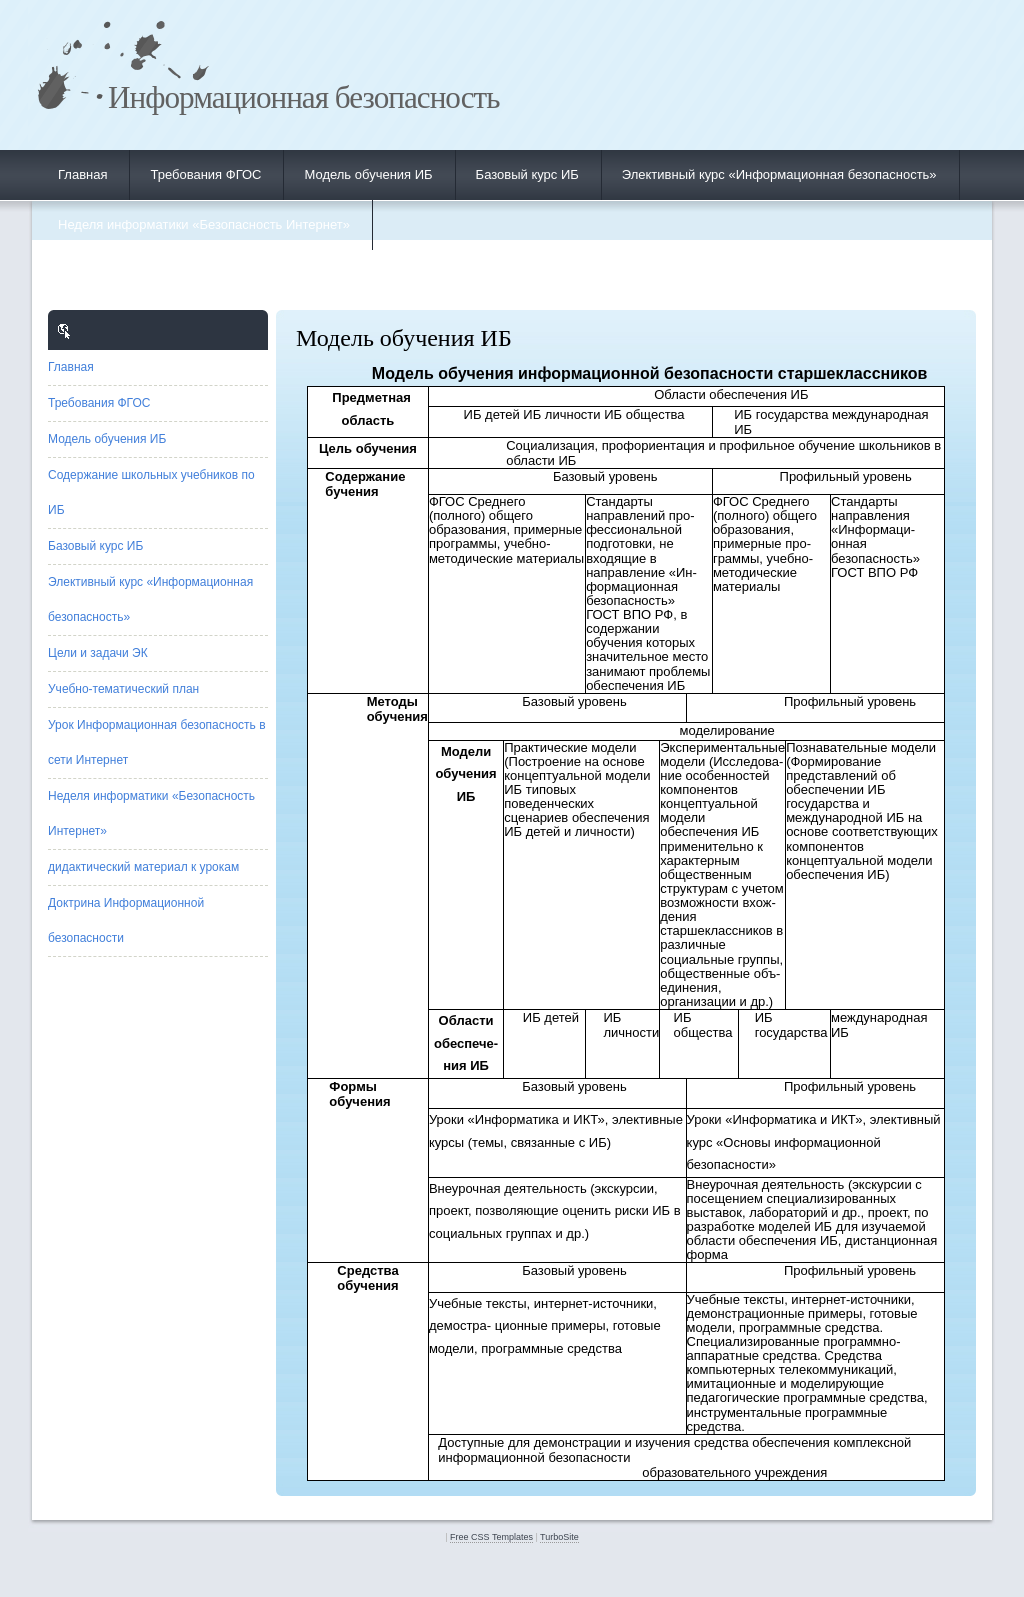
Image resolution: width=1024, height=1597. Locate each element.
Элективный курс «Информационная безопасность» (779, 174)
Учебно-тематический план (123, 689)
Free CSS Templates (491, 1537)
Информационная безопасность (303, 97)
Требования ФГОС (205, 174)
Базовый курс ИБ (527, 174)
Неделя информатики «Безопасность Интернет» (204, 224)
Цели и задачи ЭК (98, 653)
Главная (82, 174)
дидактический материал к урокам (143, 867)
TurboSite (559, 1537)
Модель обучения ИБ (368, 174)
